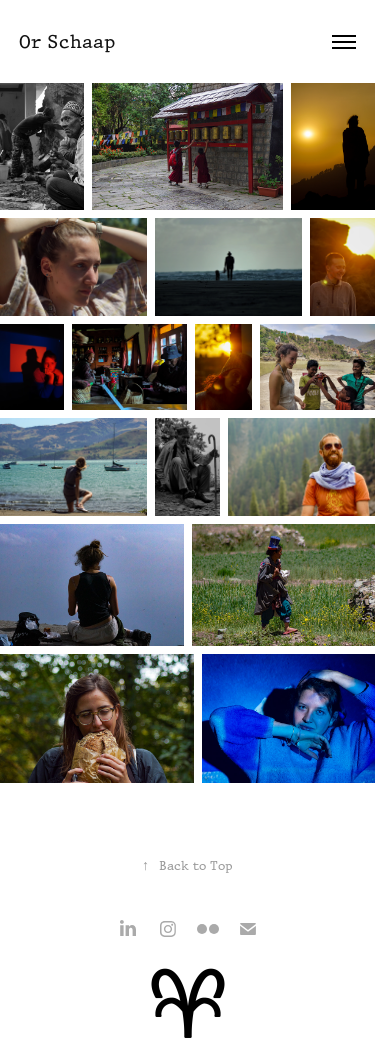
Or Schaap (67, 41)
